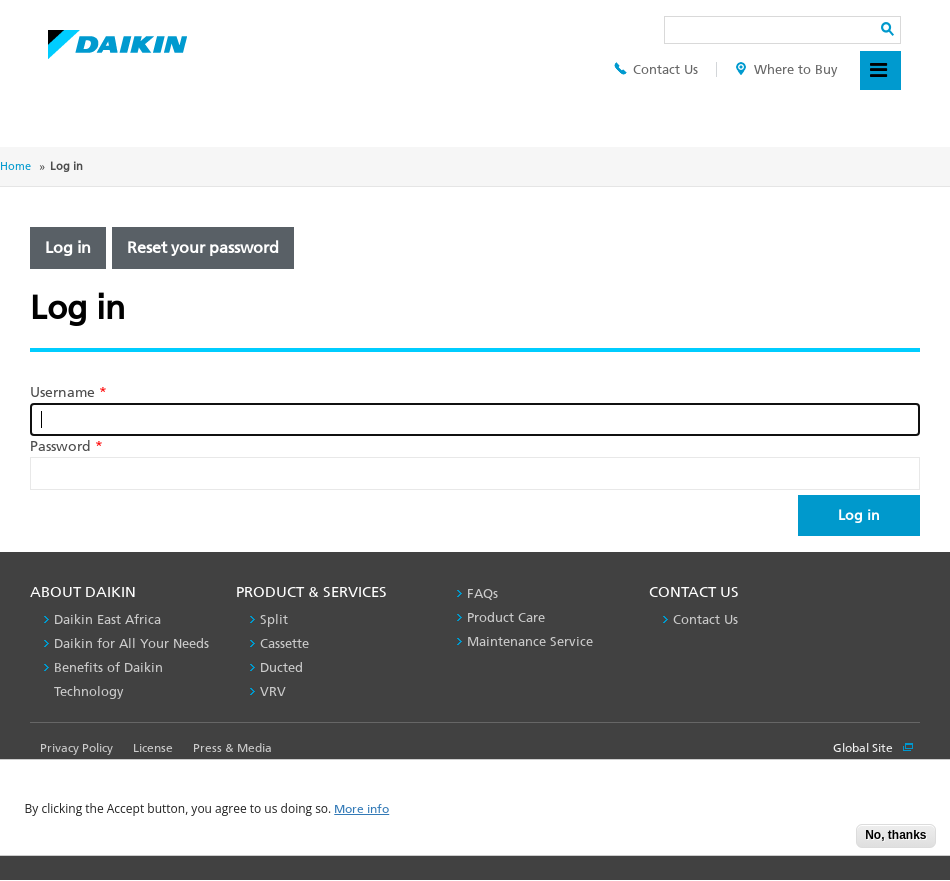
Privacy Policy (76, 748)
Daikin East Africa (107, 619)
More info (361, 809)
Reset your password (203, 247)
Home (15, 166)
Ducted (281, 667)
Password (66, 446)
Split (274, 619)
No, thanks (895, 835)
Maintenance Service (530, 641)
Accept (826, 841)
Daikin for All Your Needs (131, 643)
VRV (273, 691)
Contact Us (656, 69)
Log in (68, 247)
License (153, 748)
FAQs (482, 593)
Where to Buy (786, 69)
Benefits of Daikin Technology (108, 679)
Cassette (284, 643)
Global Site (873, 748)
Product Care (506, 617)
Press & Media (232, 748)
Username (68, 392)
